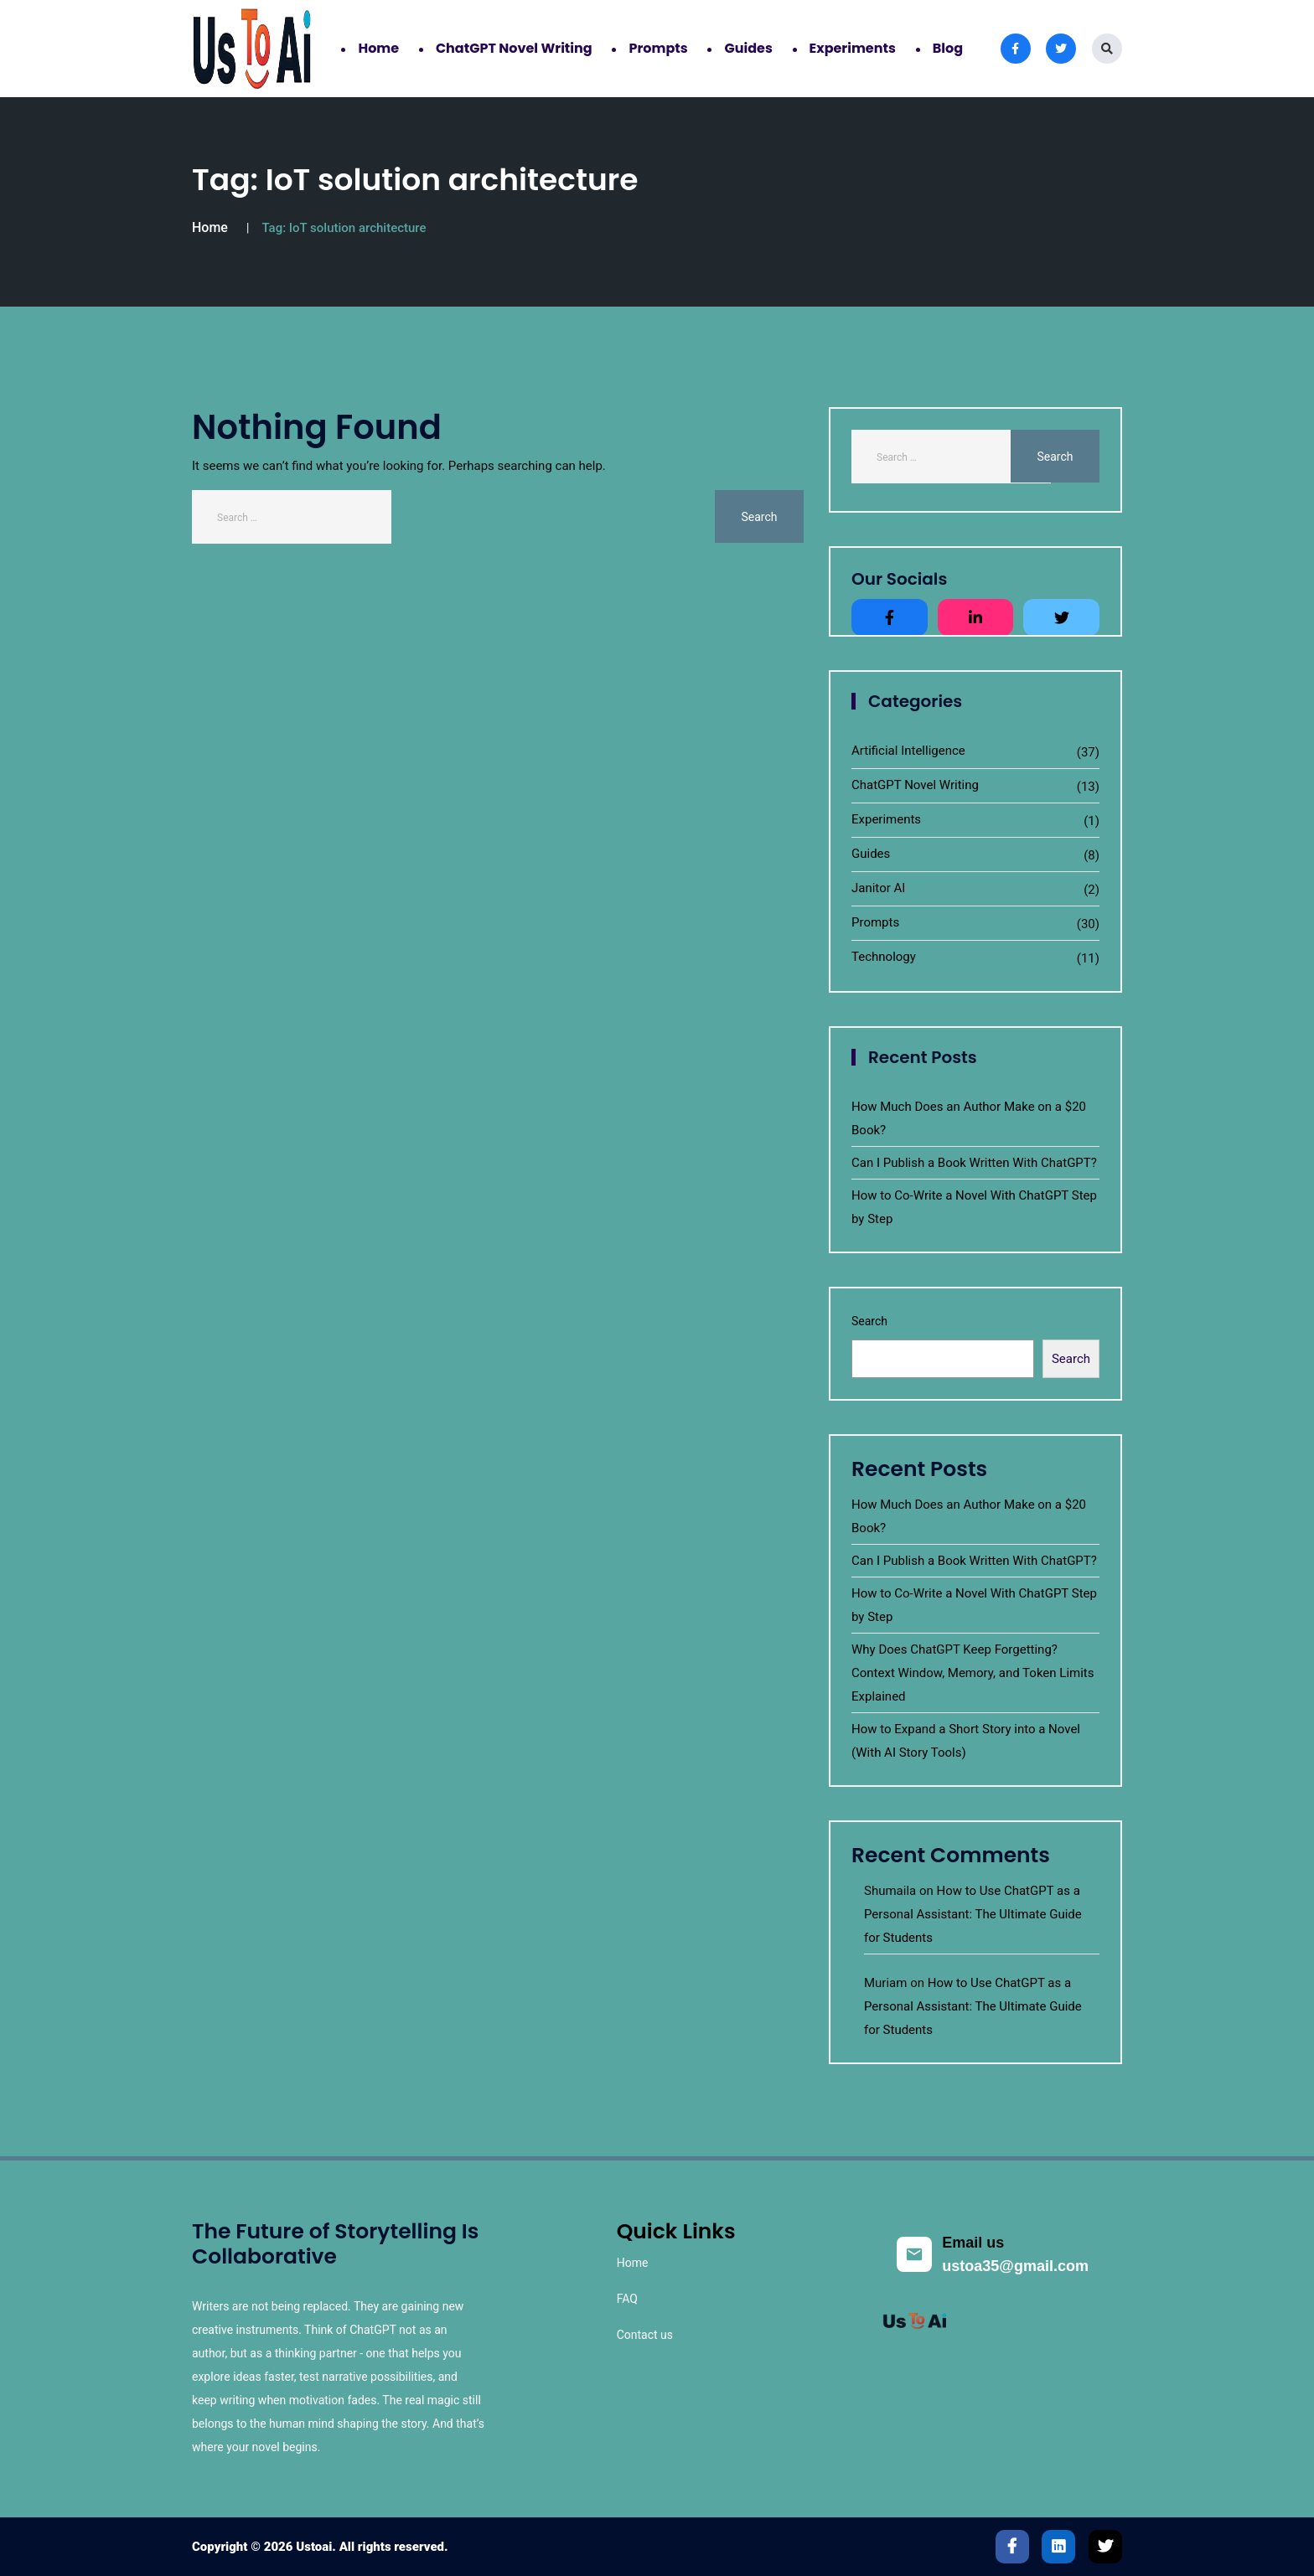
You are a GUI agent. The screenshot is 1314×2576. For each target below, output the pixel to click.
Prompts (658, 48)
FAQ (627, 2298)
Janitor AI (878, 888)
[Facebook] (1012, 2546)
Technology (883, 956)
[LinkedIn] (1058, 2546)
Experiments (853, 48)
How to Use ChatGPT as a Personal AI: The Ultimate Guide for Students (973, 1914)
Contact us (645, 2334)
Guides (748, 48)
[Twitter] (1105, 2546)
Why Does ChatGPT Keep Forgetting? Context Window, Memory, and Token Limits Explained (972, 1673)
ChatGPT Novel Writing (514, 48)
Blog (948, 48)
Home (378, 48)
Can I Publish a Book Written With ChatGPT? (974, 1162)
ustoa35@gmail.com (1015, 2266)
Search (869, 1321)
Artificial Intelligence (908, 750)
